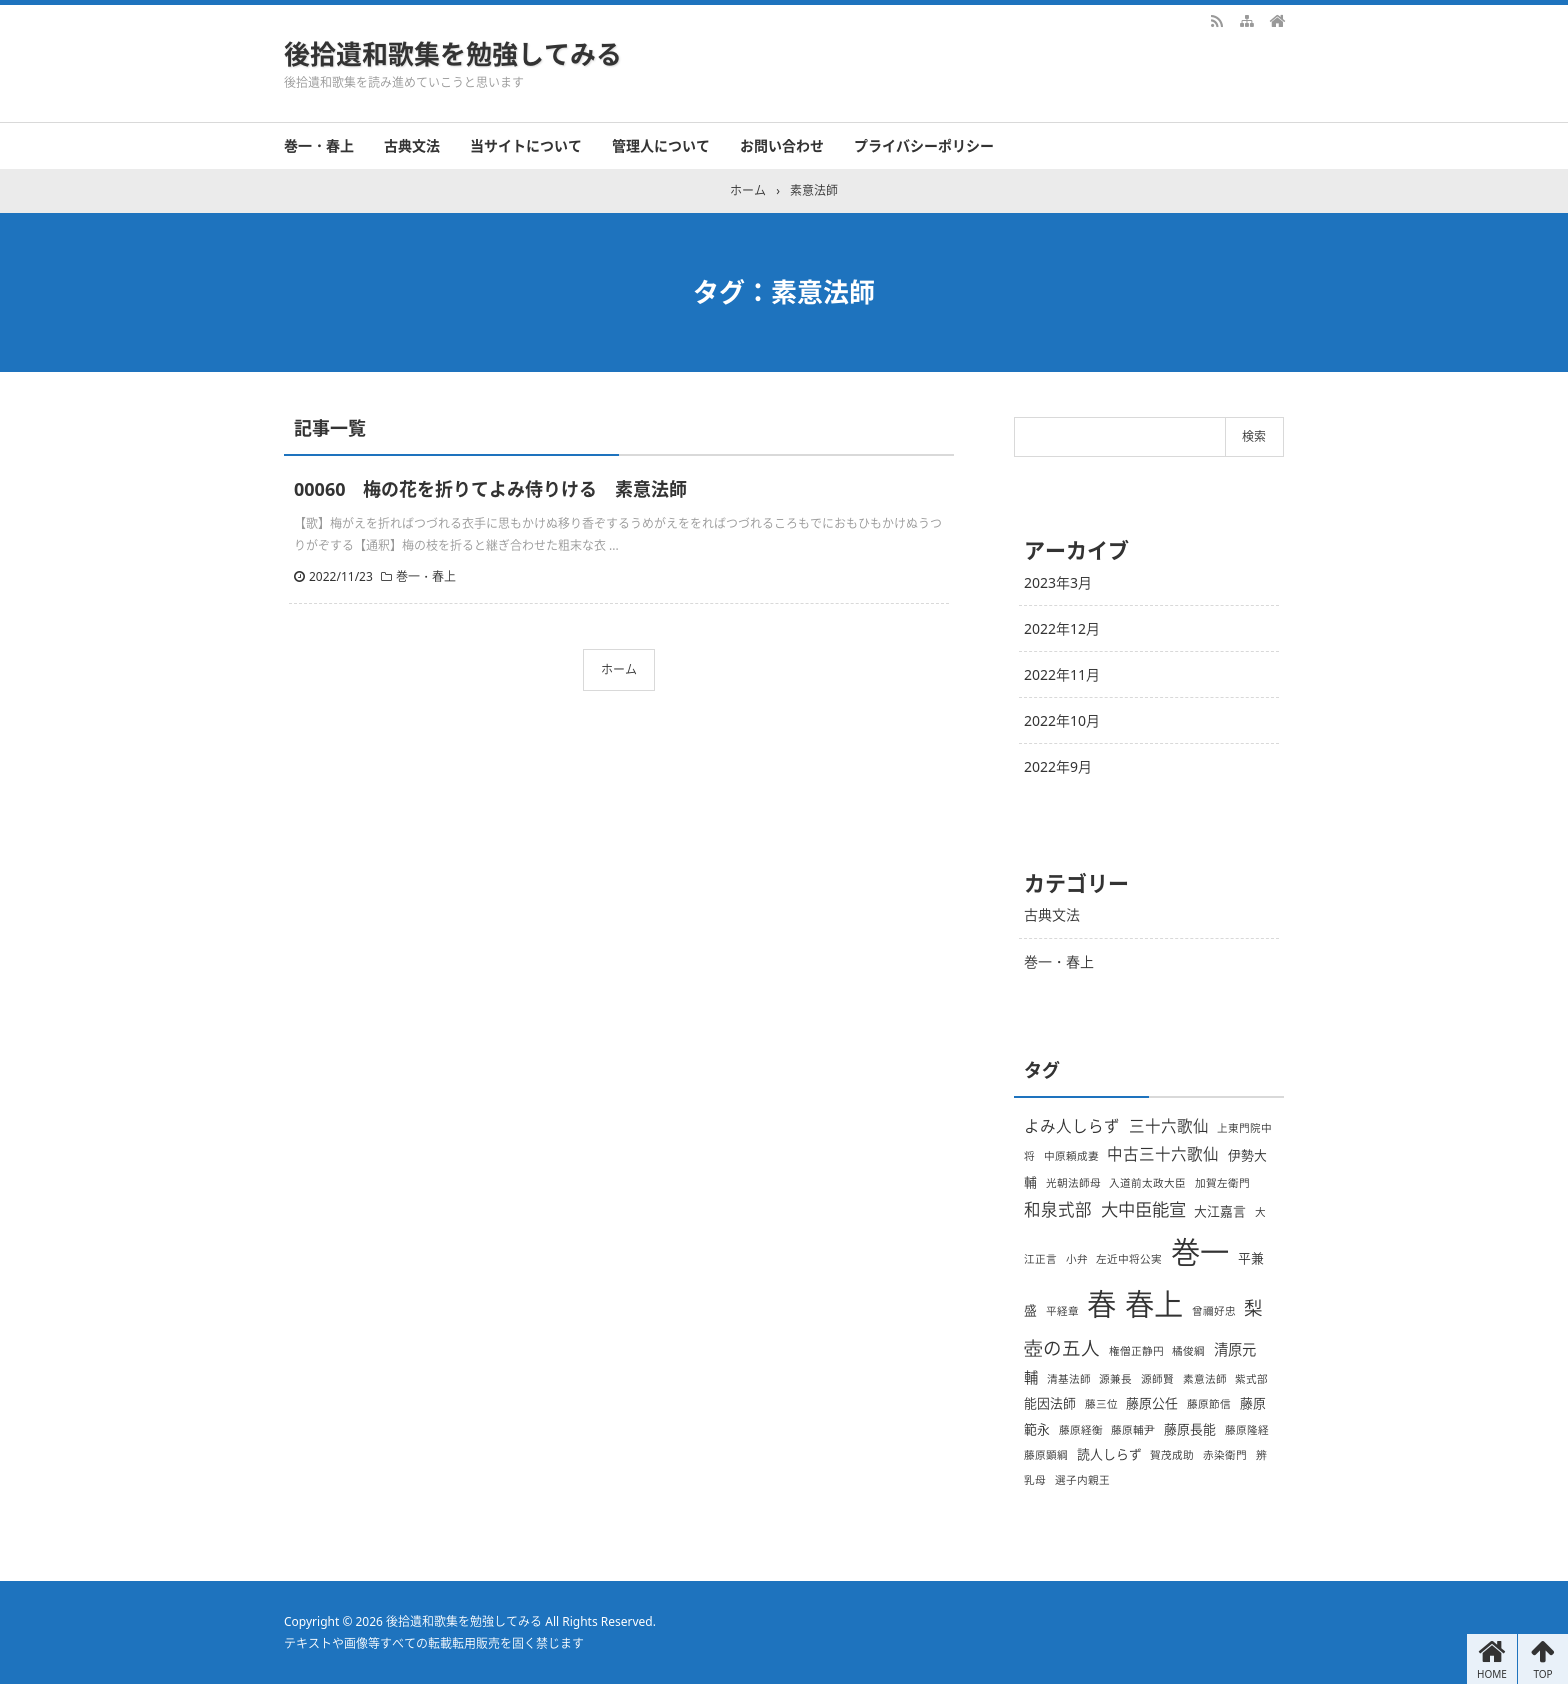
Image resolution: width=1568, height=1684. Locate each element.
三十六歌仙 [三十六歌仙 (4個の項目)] (1169, 1126)
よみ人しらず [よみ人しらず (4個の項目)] (1072, 1126)
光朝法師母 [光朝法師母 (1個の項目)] (1073, 1183)
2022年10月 (1062, 720)
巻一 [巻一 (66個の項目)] (1200, 1252)
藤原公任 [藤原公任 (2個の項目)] (1152, 1403)
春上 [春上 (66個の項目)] (1154, 1304)
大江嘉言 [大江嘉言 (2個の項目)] (1220, 1211)
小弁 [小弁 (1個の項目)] (1077, 1259)
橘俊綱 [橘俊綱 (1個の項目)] (1188, 1351)
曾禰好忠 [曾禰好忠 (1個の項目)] (1214, 1311)
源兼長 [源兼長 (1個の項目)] (1115, 1379)
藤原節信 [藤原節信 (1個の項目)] (1209, 1404)
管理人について (661, 145)
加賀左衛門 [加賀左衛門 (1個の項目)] (1222, 1183)
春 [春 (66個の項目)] (1101, 1304)
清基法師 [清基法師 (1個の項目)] (1069, 1379)
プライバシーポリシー (924, 145)
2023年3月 (1058, 582)
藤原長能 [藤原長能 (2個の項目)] (1190, 1429)
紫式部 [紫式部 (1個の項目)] (1251, 1379)
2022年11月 (1062, 674)
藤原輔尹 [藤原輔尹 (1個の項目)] (1133, 1430)
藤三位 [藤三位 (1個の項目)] (1101, 1404)
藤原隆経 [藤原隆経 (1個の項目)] (1247, 1430)
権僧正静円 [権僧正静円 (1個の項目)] (1136, 1351)
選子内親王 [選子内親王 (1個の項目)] (1082, 1480)
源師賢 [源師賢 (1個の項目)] (1157, 1379)
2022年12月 (1062, 628)
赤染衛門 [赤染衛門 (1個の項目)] (1225, 1455)
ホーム (619, 669)
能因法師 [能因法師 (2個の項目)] (1050, 1403)
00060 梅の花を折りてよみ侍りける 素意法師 (490, 489)
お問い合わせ (782, 145)
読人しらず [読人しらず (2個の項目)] (1109, 1454)
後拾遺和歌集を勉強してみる (453, 54)
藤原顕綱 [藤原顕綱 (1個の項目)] (1046, 1455)
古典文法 (412, 145)
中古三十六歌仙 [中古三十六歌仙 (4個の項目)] (1163, 1154)
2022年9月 (1058, 766)
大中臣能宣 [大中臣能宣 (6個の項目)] (1143, 1209)
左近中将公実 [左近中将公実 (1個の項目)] (1129, 1259)
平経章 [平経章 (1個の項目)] (1062, 1311)
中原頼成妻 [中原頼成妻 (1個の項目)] (1071, 1156)
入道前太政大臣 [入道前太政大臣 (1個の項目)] (1147, 1183)
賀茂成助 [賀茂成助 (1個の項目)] (1172, 1455)
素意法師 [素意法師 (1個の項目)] (1205, 1379)
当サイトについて (526, 145)
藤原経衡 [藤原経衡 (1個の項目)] (1081, 1430)
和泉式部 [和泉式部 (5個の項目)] (1058, 1209)
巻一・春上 (319, 145)
